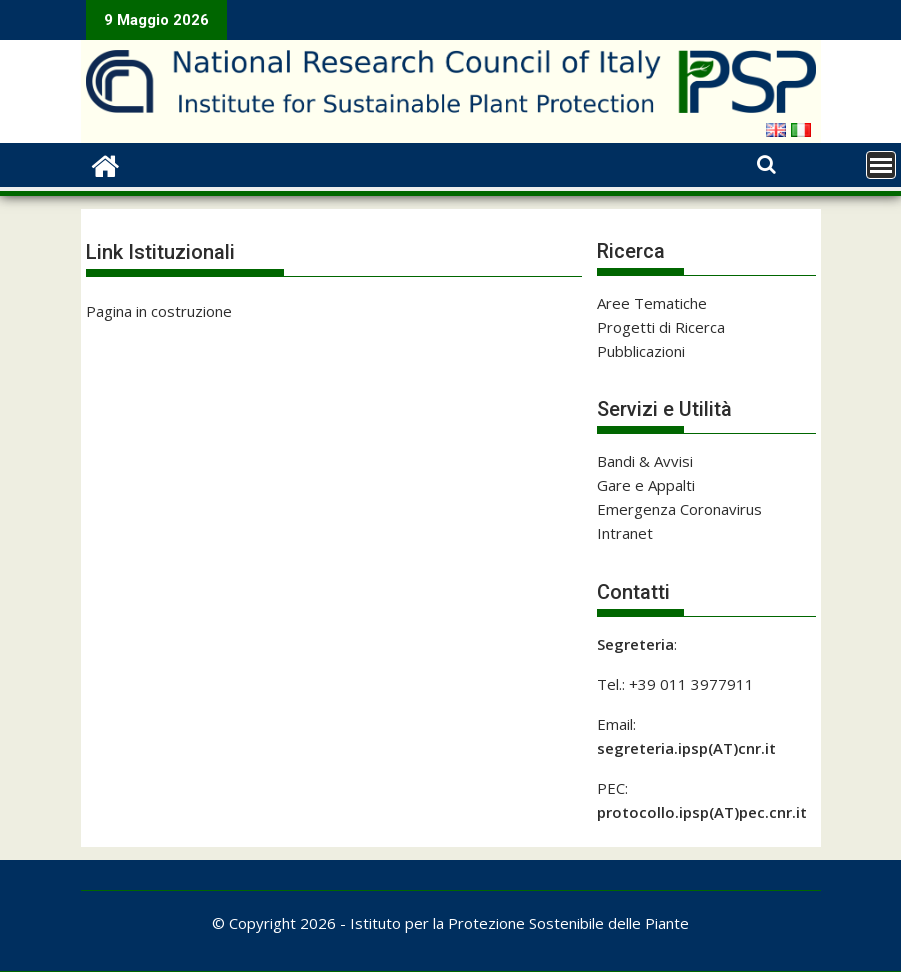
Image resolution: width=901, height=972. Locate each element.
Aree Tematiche (652, 303)
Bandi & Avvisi (645, 461)
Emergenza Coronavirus (679, 509)
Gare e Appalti (646, 485)
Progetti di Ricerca (661, 327)
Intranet (625, 533)
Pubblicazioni (641, 351)
